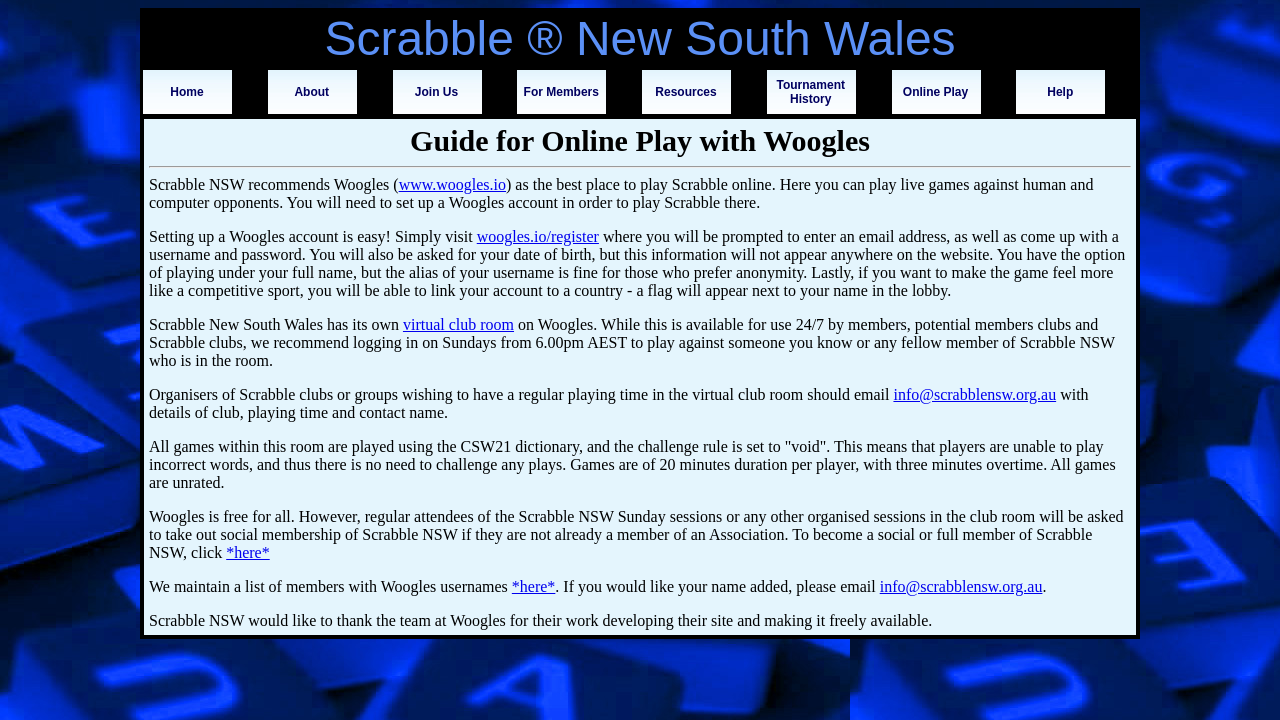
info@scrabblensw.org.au (974, 394)
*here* (248, 552)
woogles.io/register (538, 236)
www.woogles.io (452, 184)
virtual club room (458, 324)
